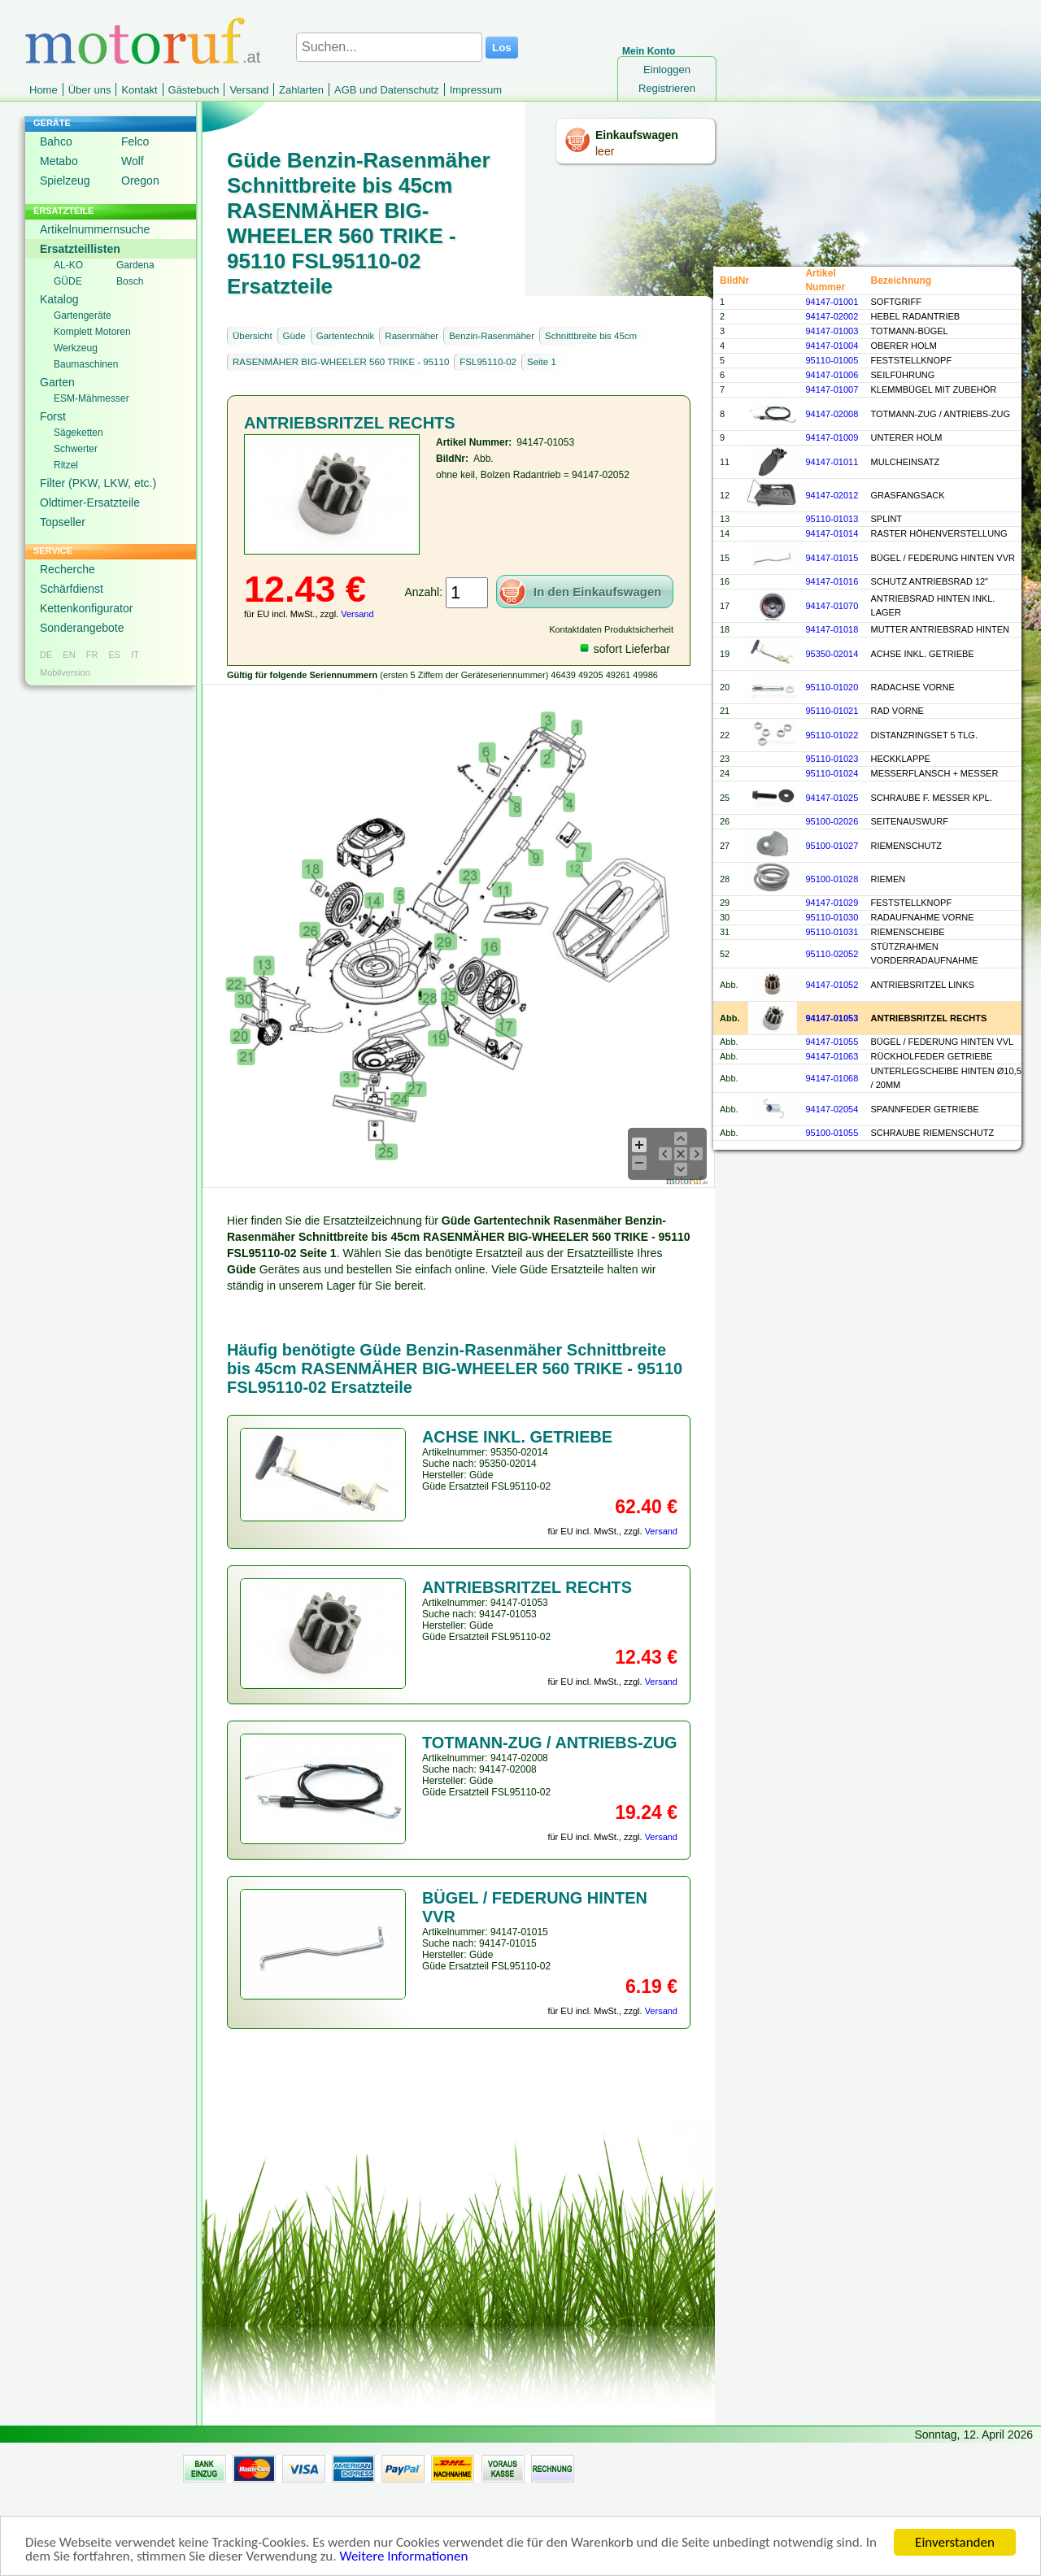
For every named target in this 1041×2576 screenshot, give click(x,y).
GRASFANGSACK (908, 495)
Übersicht (252, 336)
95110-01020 (831, 687)
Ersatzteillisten (80, 248)
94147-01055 (831, 1041)
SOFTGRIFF (896, 302)
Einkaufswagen (636, 134)
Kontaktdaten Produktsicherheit (611, 629)
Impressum (476, 90)
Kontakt (139, 90)
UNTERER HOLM (907, 437)
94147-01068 (831, 1078)
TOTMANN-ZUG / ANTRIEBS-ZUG (941, 414)
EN (69, 654)
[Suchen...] (389, 47)
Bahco (56, 141)
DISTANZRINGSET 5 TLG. (924, 735)
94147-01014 (831, 533)
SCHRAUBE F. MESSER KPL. (931, 798)
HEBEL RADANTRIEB (915, 316)
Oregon (140, 180)
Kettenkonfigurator (86, 608)
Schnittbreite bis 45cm (591, 336)
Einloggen (666, 69)
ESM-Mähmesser (91, 398)
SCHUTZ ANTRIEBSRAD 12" (930, 581)
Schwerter (76, 449)
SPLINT (887, 519)
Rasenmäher (411, 336)
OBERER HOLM (904, 345)
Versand (248, 90)
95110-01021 (831, 711)
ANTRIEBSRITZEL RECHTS (929, 1018)
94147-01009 (831, 437)
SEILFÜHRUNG (903, 375)
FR (92, 654)
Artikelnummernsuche (95, 229)
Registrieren (666, 88)
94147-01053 (831, 1018)
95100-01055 (831, 1133)
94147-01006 (831, 375)
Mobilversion (65, 672)
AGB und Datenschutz (386, 90)
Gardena (135, 265)
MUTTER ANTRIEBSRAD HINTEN (940, 629)
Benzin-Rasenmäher (491, 336)
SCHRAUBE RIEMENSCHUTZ (933, 1133)
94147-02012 (831, 495)
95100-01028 (831, 879)
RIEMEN (888, 879)
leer (604, 151)
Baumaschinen (86, 364)
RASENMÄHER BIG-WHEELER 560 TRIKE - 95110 (341, 362)
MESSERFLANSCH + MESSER (935, 773)
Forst (53, 416)
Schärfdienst (71, 588)
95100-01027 (831, 846)
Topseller (62, 522)
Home (43, 90)
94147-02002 (831, 316)
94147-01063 (831, 1056)
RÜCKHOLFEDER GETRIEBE (932, 1056)
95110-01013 (831, 519)
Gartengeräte (82, 315)
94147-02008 (831, 414)
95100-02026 (831, 821)
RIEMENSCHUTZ (906, 846)
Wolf (132, 161)
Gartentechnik (345, 336)
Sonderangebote (82, 627)
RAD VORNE (897, 711)
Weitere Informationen (403, 2560)
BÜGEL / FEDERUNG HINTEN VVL (942, 1041)
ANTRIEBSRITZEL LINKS (922, 985)
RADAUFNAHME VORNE (922, 917)
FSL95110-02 (488, 362)
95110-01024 (831, 773)
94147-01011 (831, 462)
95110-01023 (831, 759)
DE (46, 654)
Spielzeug (65, 180)
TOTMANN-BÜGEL (909, 331)
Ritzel (66, 465)
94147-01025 (831, 798)
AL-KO (68, 265)
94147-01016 (831, 581)
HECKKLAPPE (900, 759)
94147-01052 (831, 985)
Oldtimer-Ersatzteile (90, 502)
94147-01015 (831, 558)
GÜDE (68, 281)
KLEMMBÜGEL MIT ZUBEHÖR (934, 389)
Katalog (59, 299)
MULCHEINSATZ (905, 462)
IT (135, 654)
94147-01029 (831, 902)
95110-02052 (831, 954)
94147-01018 (831, 629)
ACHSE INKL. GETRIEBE (922, 654)
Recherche (67, 569)
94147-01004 (831, 345)
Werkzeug (76, 348)
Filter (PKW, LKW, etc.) (98, 483)
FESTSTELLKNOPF (911, 360)
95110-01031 (831, 932)
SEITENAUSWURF (909, 821)
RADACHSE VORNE (913, 687)
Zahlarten (301, 90)
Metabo (59, 161)
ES (114, 654)
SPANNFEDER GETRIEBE (925, 1109)
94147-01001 (831, 302)
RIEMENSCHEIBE (908, 932)
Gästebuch (194, 90)
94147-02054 (831, 1109)
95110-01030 (831, 917)
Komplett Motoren (92, 331)
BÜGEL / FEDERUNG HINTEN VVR (943, 558)
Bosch (129, 281)
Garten (57, 382)
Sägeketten (78, 432)
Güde (294, 336)
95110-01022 (831, 735)
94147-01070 (831, 606)
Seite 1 (541, 362)
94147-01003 (831, 331)
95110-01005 (831, 360)
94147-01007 (831, 389)
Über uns (89, 90)
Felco (135, 141)
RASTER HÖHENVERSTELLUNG (939, 533)
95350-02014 (831, 654)
